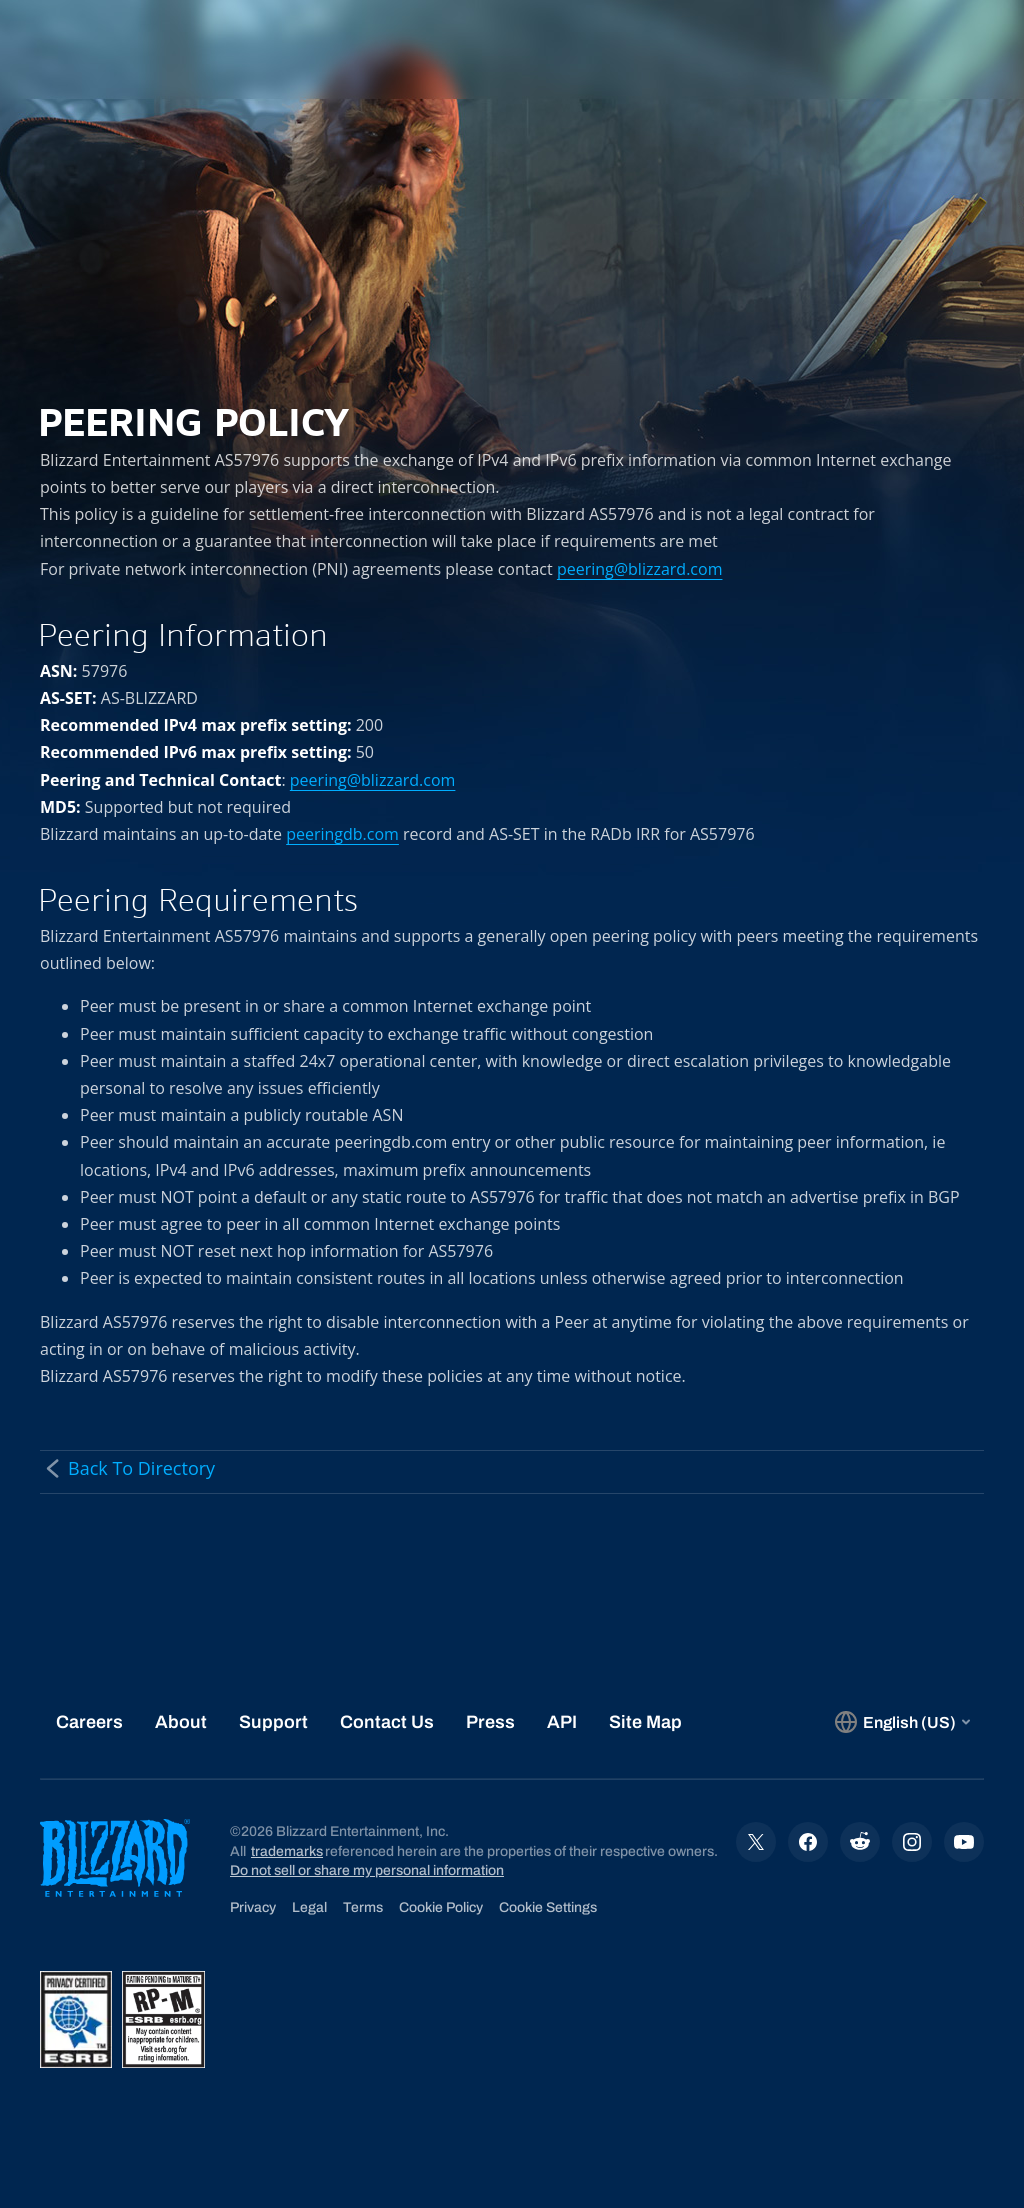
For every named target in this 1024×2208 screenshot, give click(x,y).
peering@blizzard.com (640, 569)
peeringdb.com (342, 834)
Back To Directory (127, 1468)
